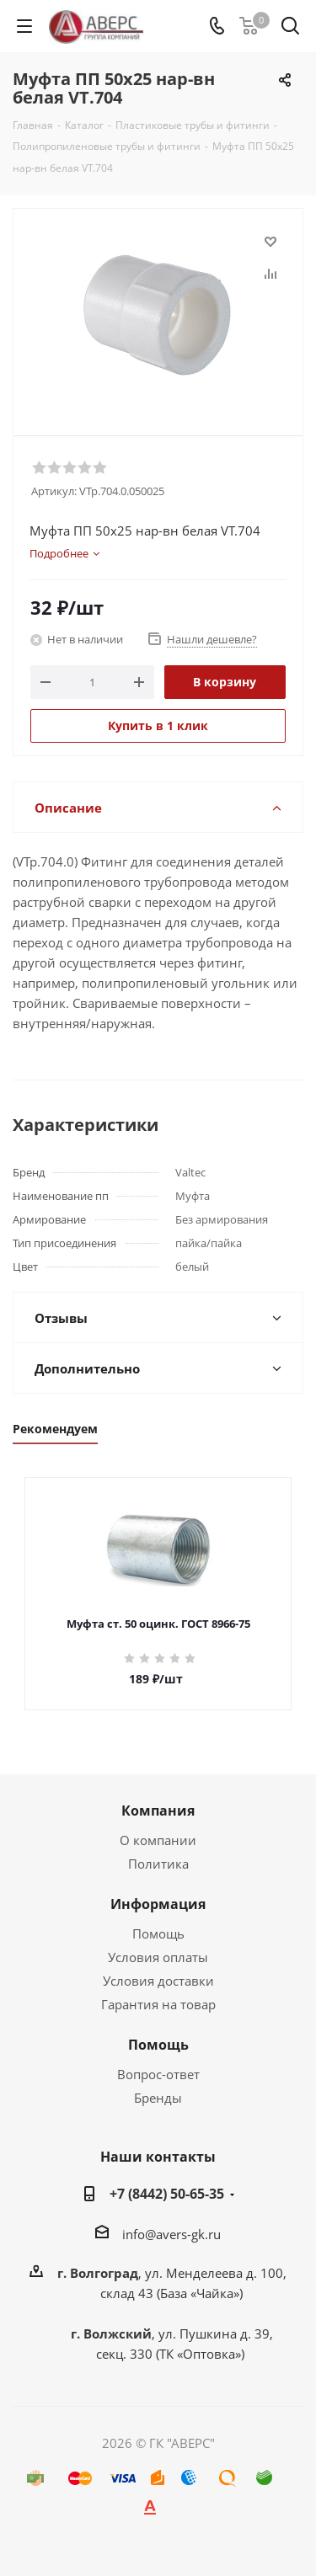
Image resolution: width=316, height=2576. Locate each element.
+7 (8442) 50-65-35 (167, 2193)
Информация (158, 1904)
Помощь (158, 1933)
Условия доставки (158, 1980)
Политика (158, 1863)
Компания (158, 1810)
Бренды (158, 2097)
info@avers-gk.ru (171, 2234)
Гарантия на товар (158, 2004)
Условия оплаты (158, 1957)
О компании (158, 1840)
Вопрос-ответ (158, 2074)
